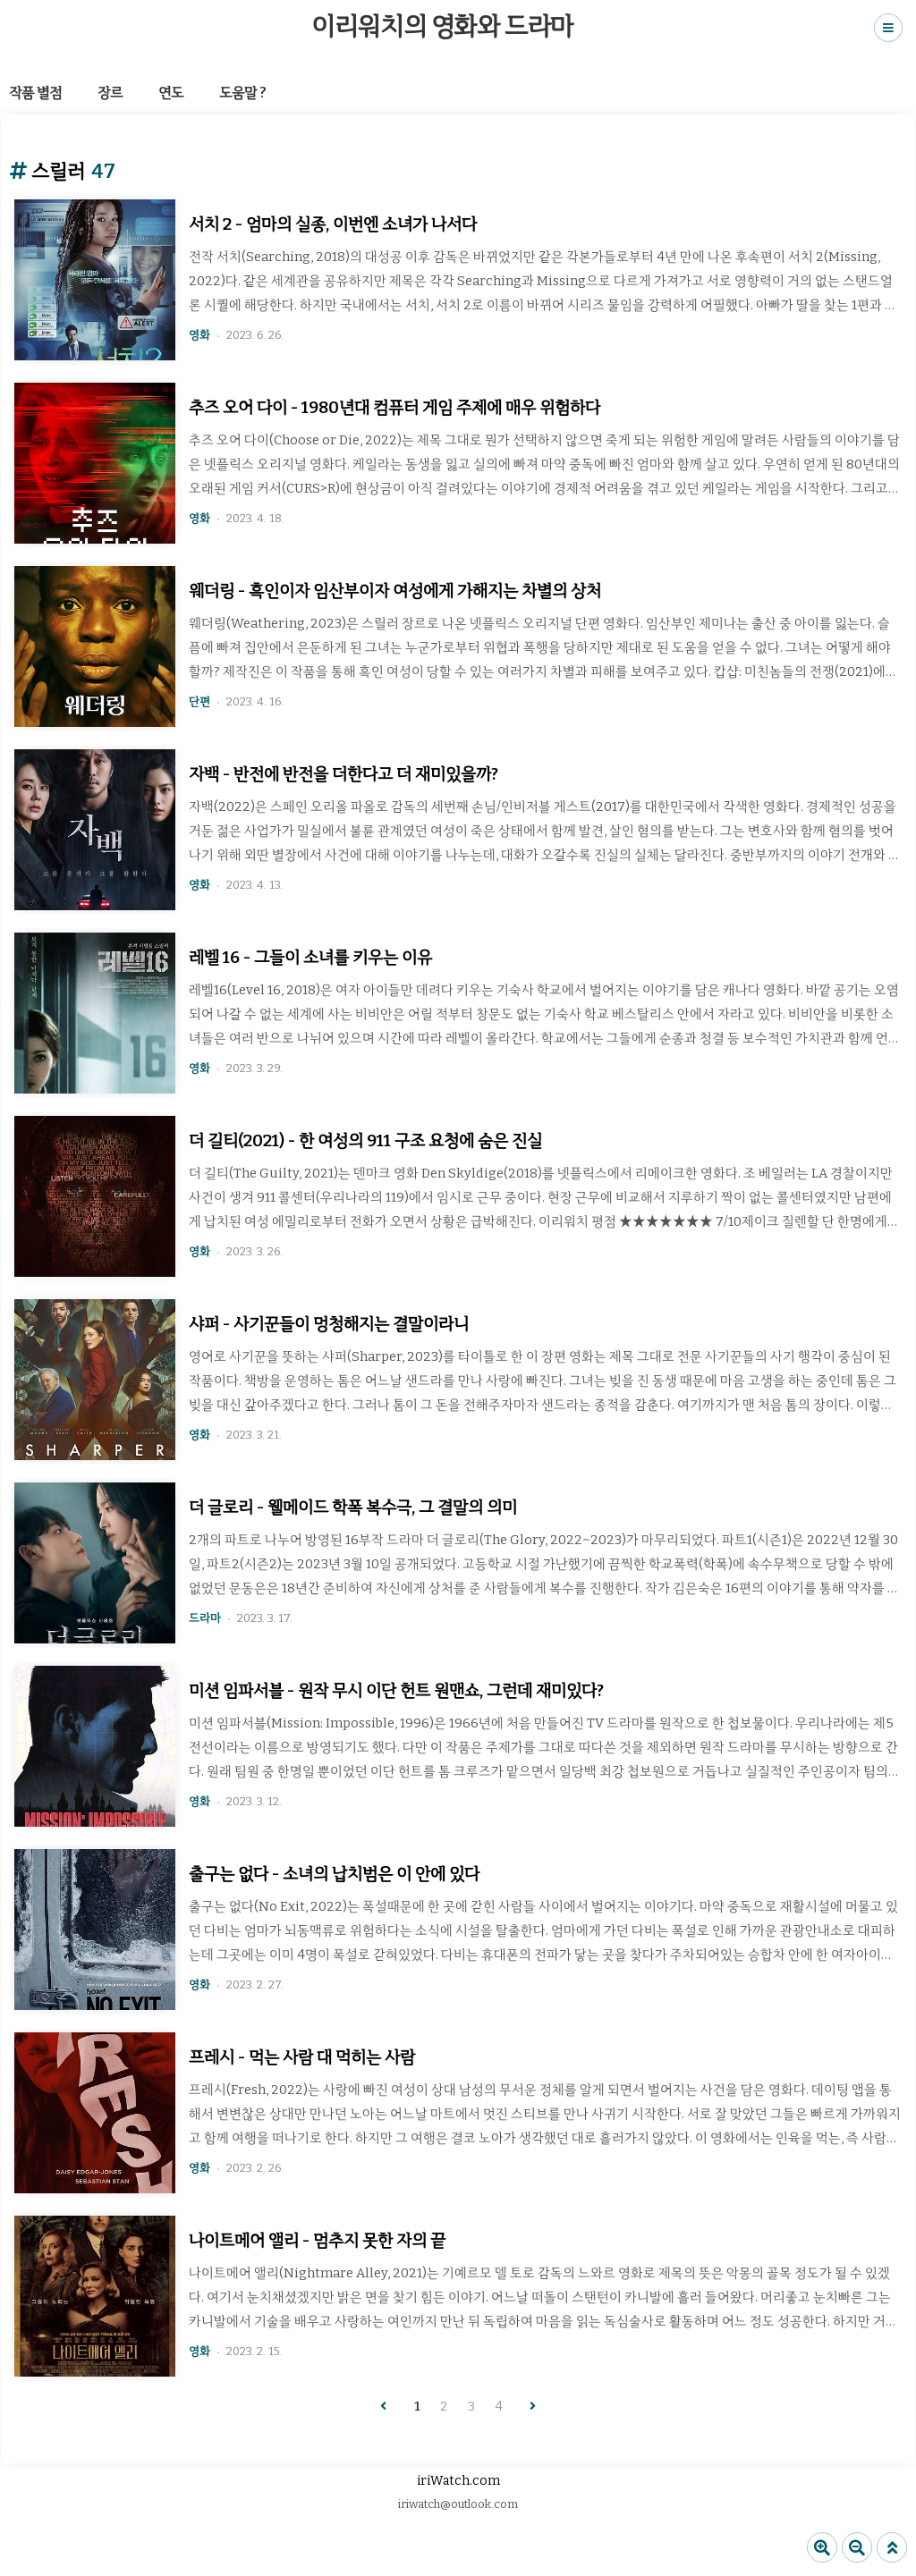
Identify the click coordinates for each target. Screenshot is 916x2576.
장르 (110, 92)
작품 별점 (35, 92)
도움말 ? (243, 92)
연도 (170, 92)
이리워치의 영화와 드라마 (442, 26)
